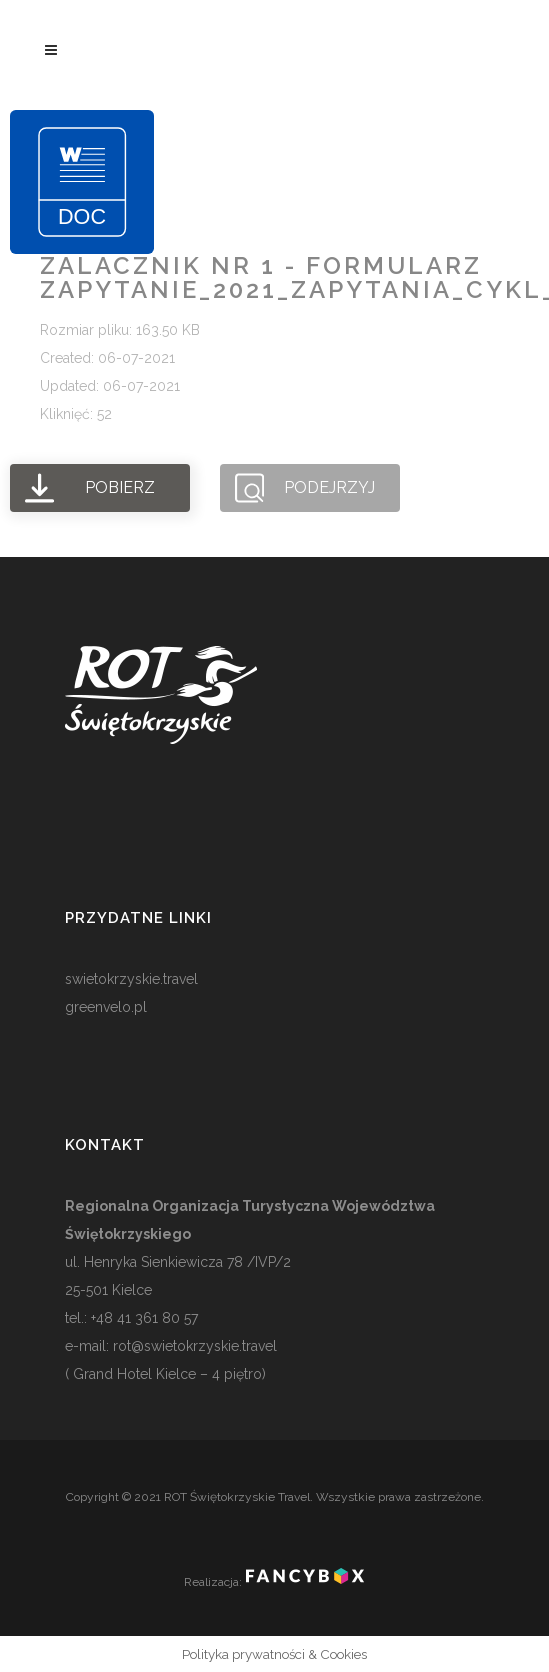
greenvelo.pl (106, 1007)
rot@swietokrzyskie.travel (193, 1346)
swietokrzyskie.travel (131, 979)
